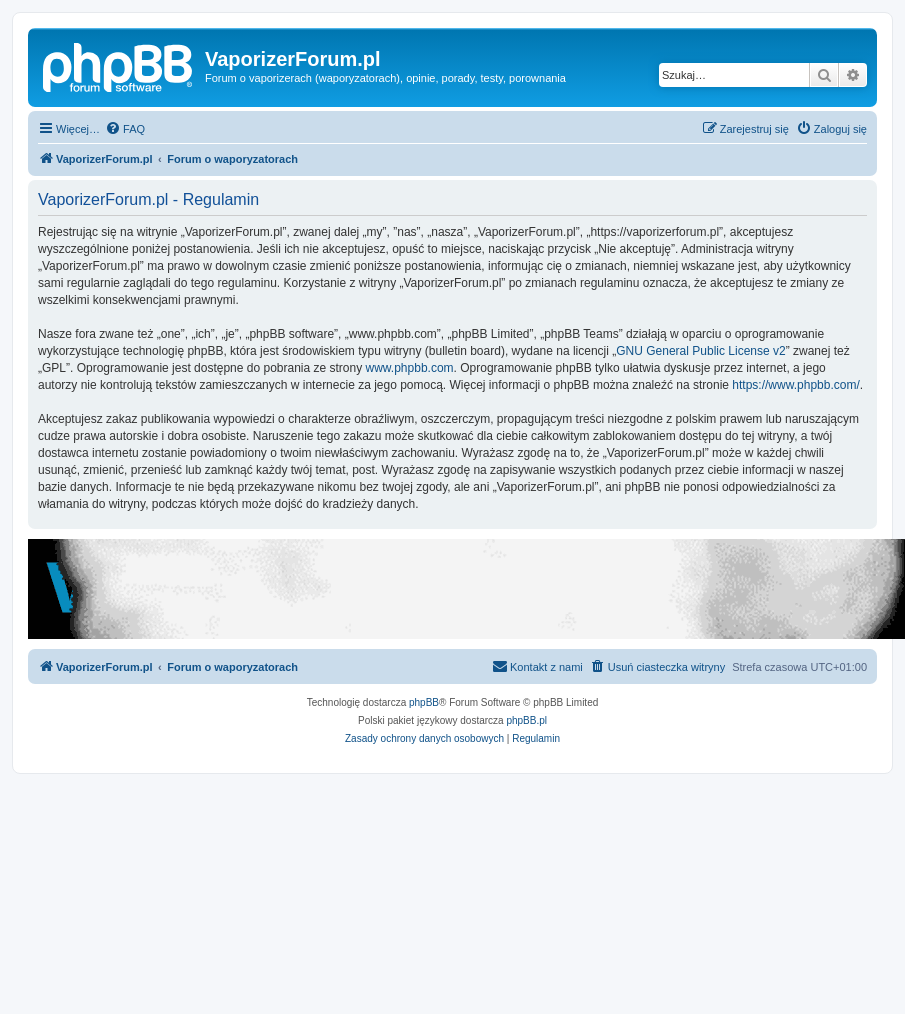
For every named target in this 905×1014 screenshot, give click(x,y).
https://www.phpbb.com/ (795, 385)
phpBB (424, 702)
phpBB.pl (526, 720)
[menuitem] (125, 129)
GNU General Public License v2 (700, 351)
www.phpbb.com (410, 368)
